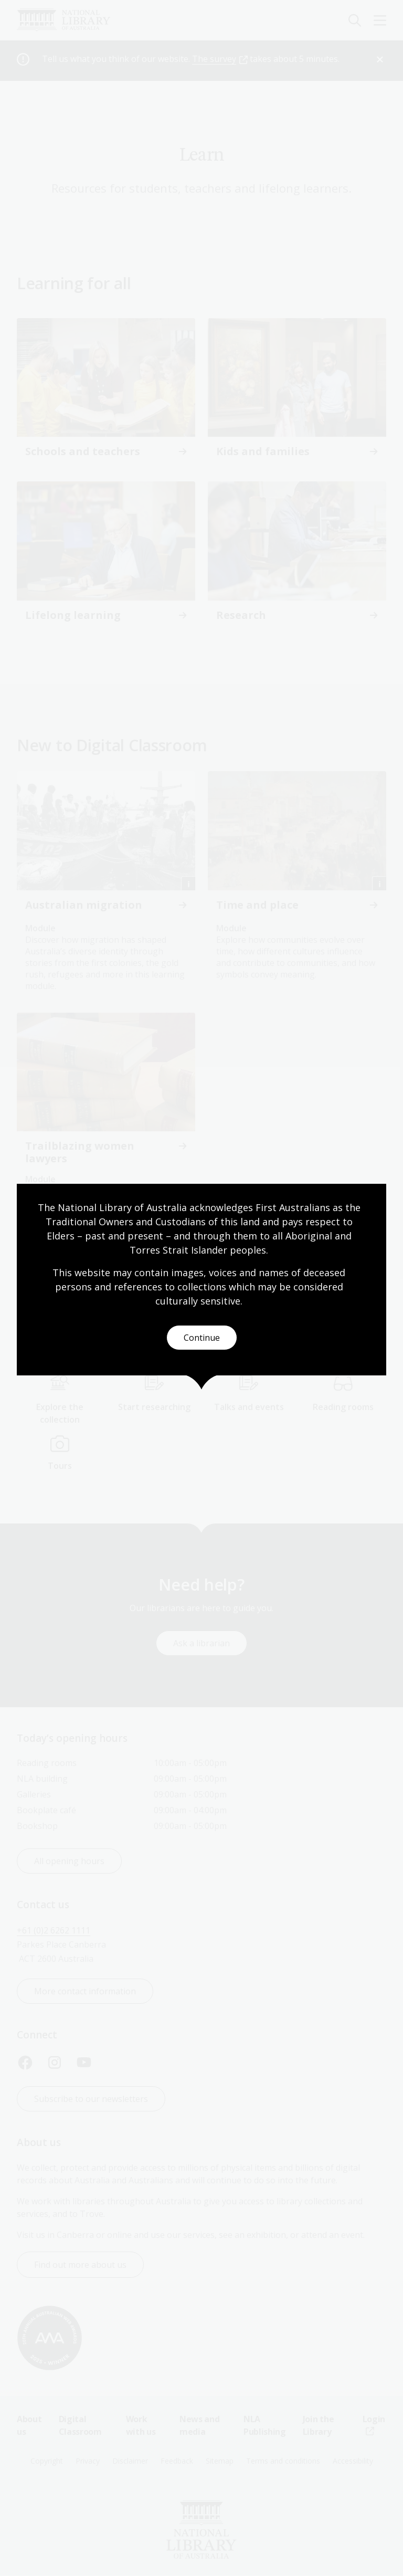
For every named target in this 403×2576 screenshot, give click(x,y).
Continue (202, 1337)
